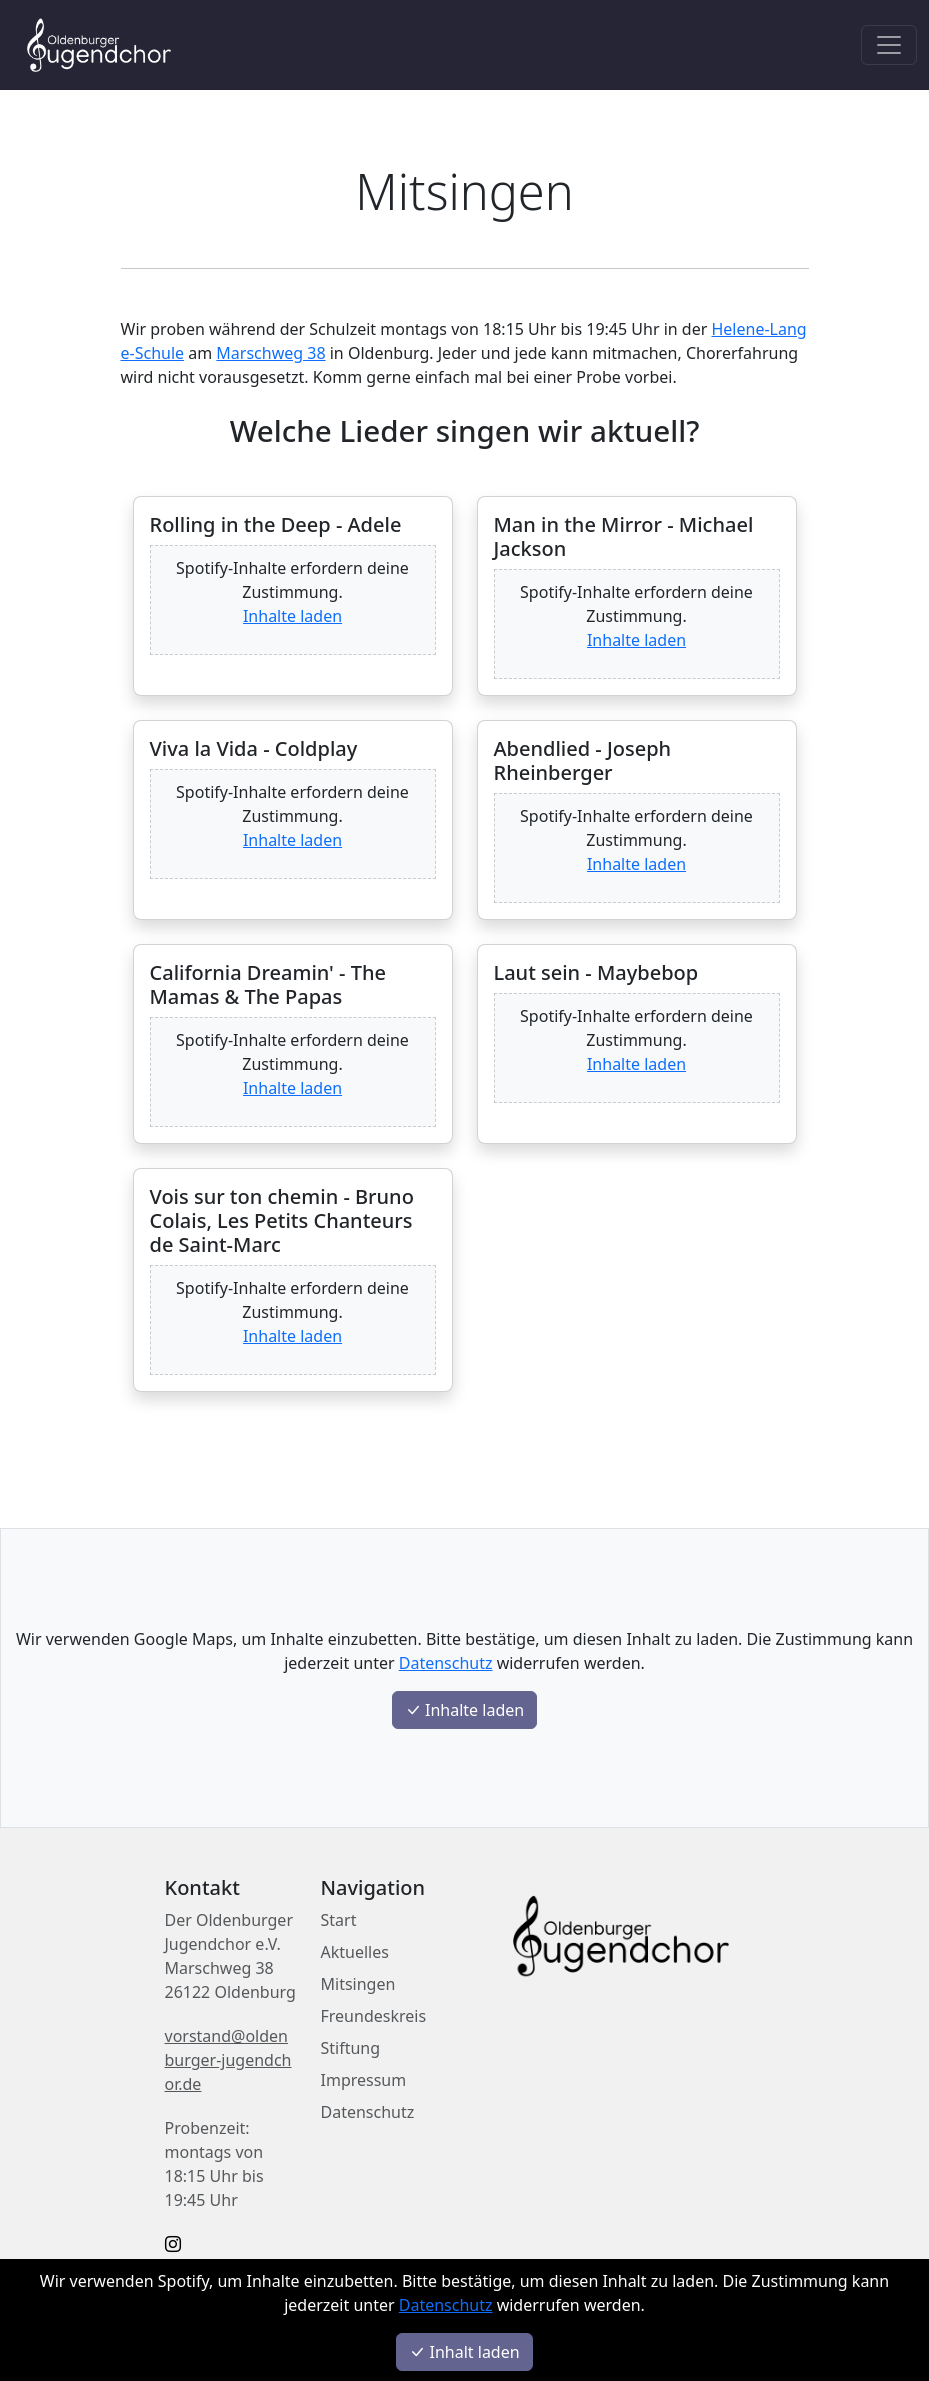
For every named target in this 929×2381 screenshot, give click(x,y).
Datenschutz (446, 2305)
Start (339, 1920)
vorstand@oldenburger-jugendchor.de (228, 2060)
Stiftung (351, 2048)
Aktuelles (355, 1952)
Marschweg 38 (270, 353)
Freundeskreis (374, 2016)
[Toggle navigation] (889, 45)
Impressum (364, 2080)
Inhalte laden (292, 616)
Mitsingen (358, 1984)
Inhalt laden (464, 2352)
